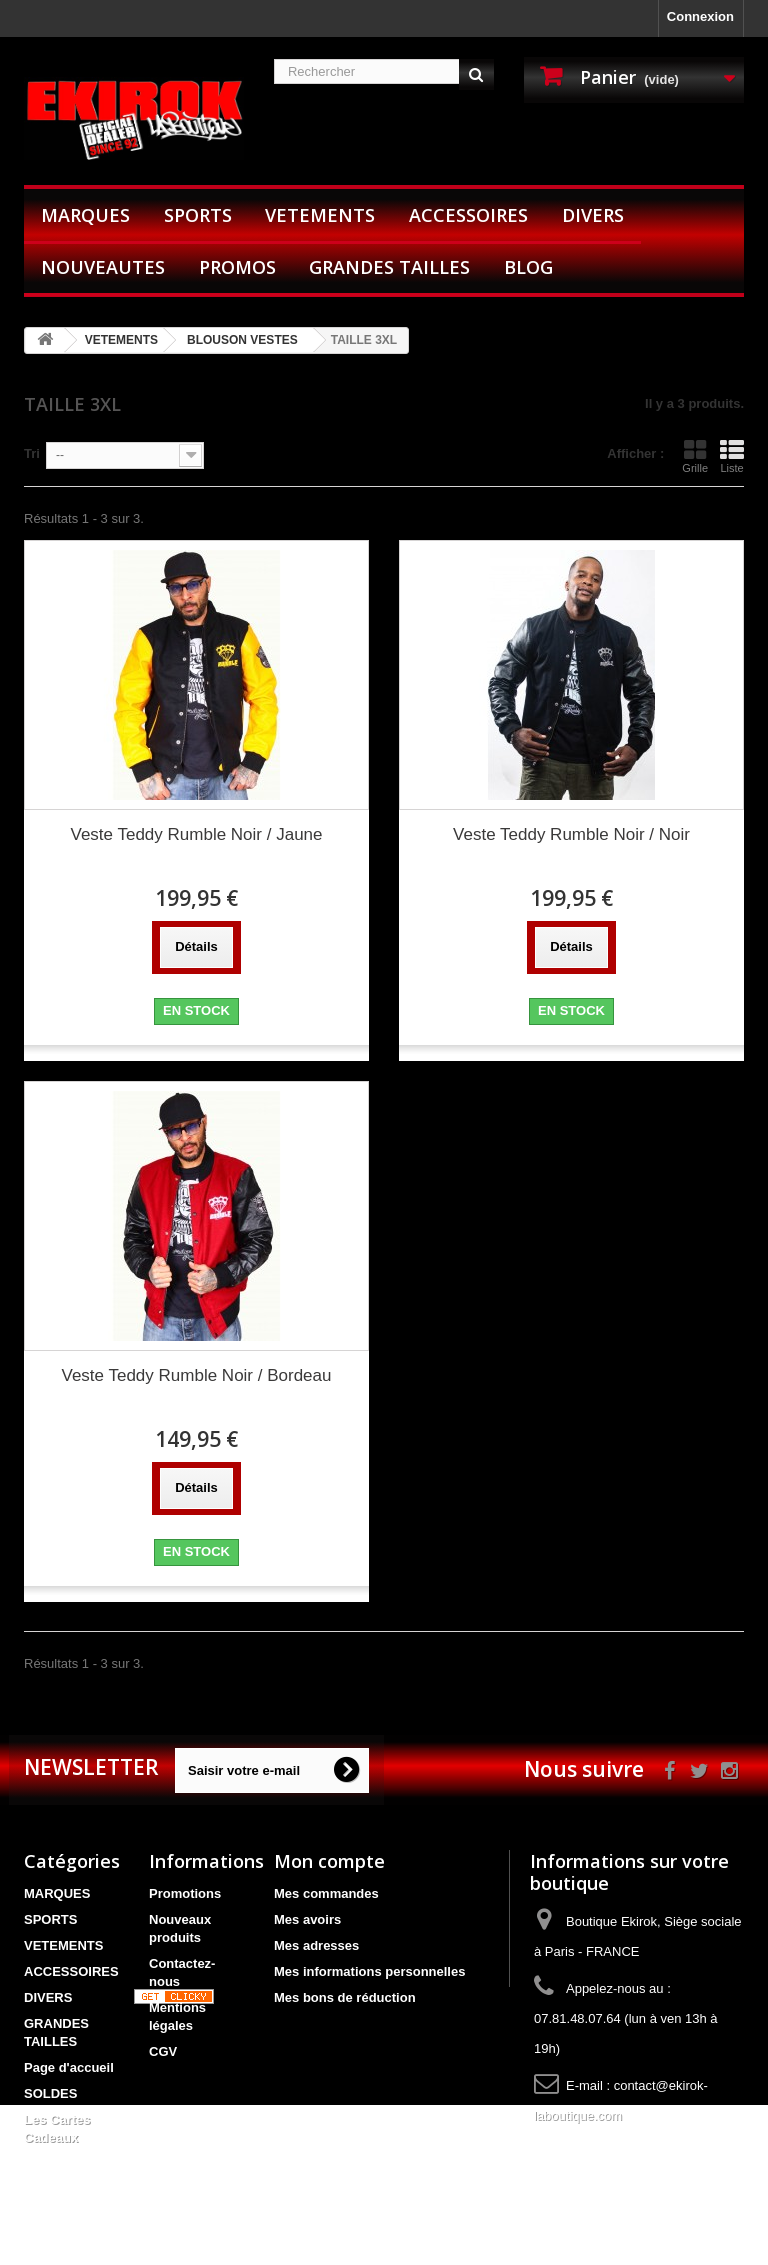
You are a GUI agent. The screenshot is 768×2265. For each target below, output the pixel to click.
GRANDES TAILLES (389, 267)
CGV (163, 2051)
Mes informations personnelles (369, 1971)
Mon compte (329, 1861)
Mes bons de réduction (345, 1997)
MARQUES (85, 215)
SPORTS (198, 215)
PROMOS (237, 267)
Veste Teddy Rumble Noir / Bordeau (197, 1375)
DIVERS (593, 215)
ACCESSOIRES (468, 215)
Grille (695, 456)
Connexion (700, 16)
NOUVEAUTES (103, 267)
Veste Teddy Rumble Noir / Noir (571, 834)
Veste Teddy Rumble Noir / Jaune (197, 834)
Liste (732, 456)
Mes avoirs (307, 1919)
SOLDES (50, 2093)
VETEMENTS (320, 215)
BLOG (528, 267)
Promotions (185, 1893)
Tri (32, 453)
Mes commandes (326, 1893)
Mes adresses (316, 1945)
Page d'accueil (69, 2067)
